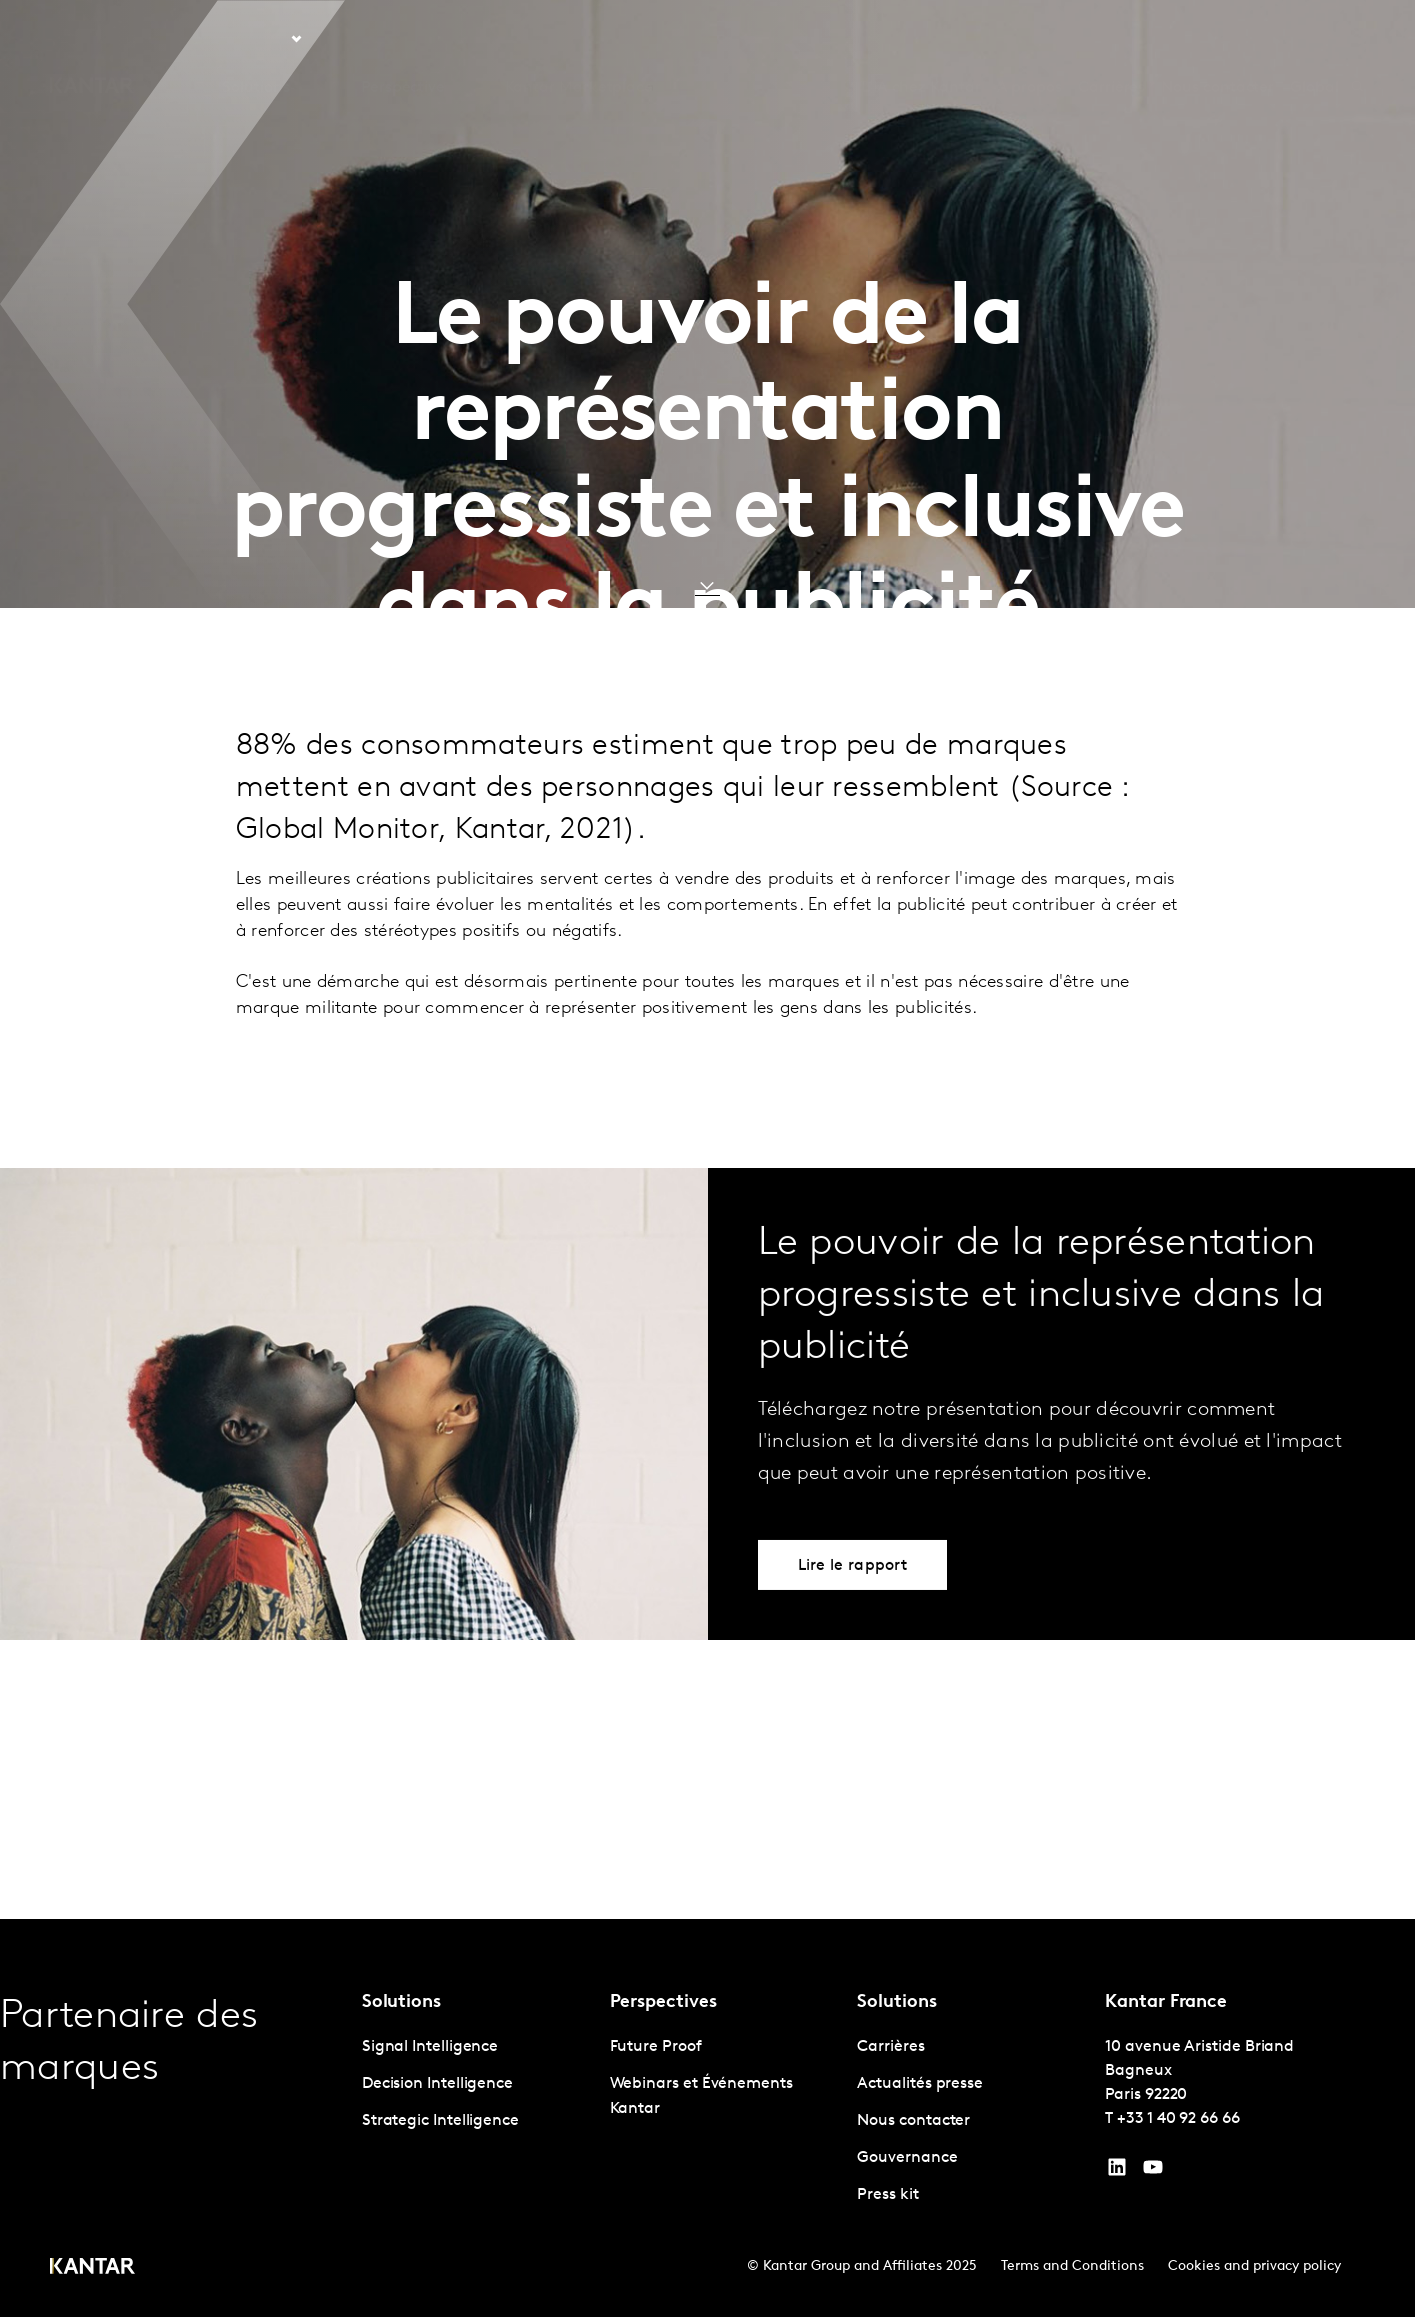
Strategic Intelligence (440, 2121)
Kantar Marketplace (579, 39)
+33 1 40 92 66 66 (1178, 2119)
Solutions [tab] (255, 39)
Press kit (887, 2195)
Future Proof (656, 2047)
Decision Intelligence (437, 2084)
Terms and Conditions (1072, 2266)
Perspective (403, 39)
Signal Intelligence (430, 2047)
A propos (1029, 39)
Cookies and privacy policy (1254, 2266)
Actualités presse (920, 2084)
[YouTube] (1117, 2172)
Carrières (1111, 39)
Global (1314, 39)
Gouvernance (907, 2158)
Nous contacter (1217, 39)
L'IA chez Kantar (921, 39)
